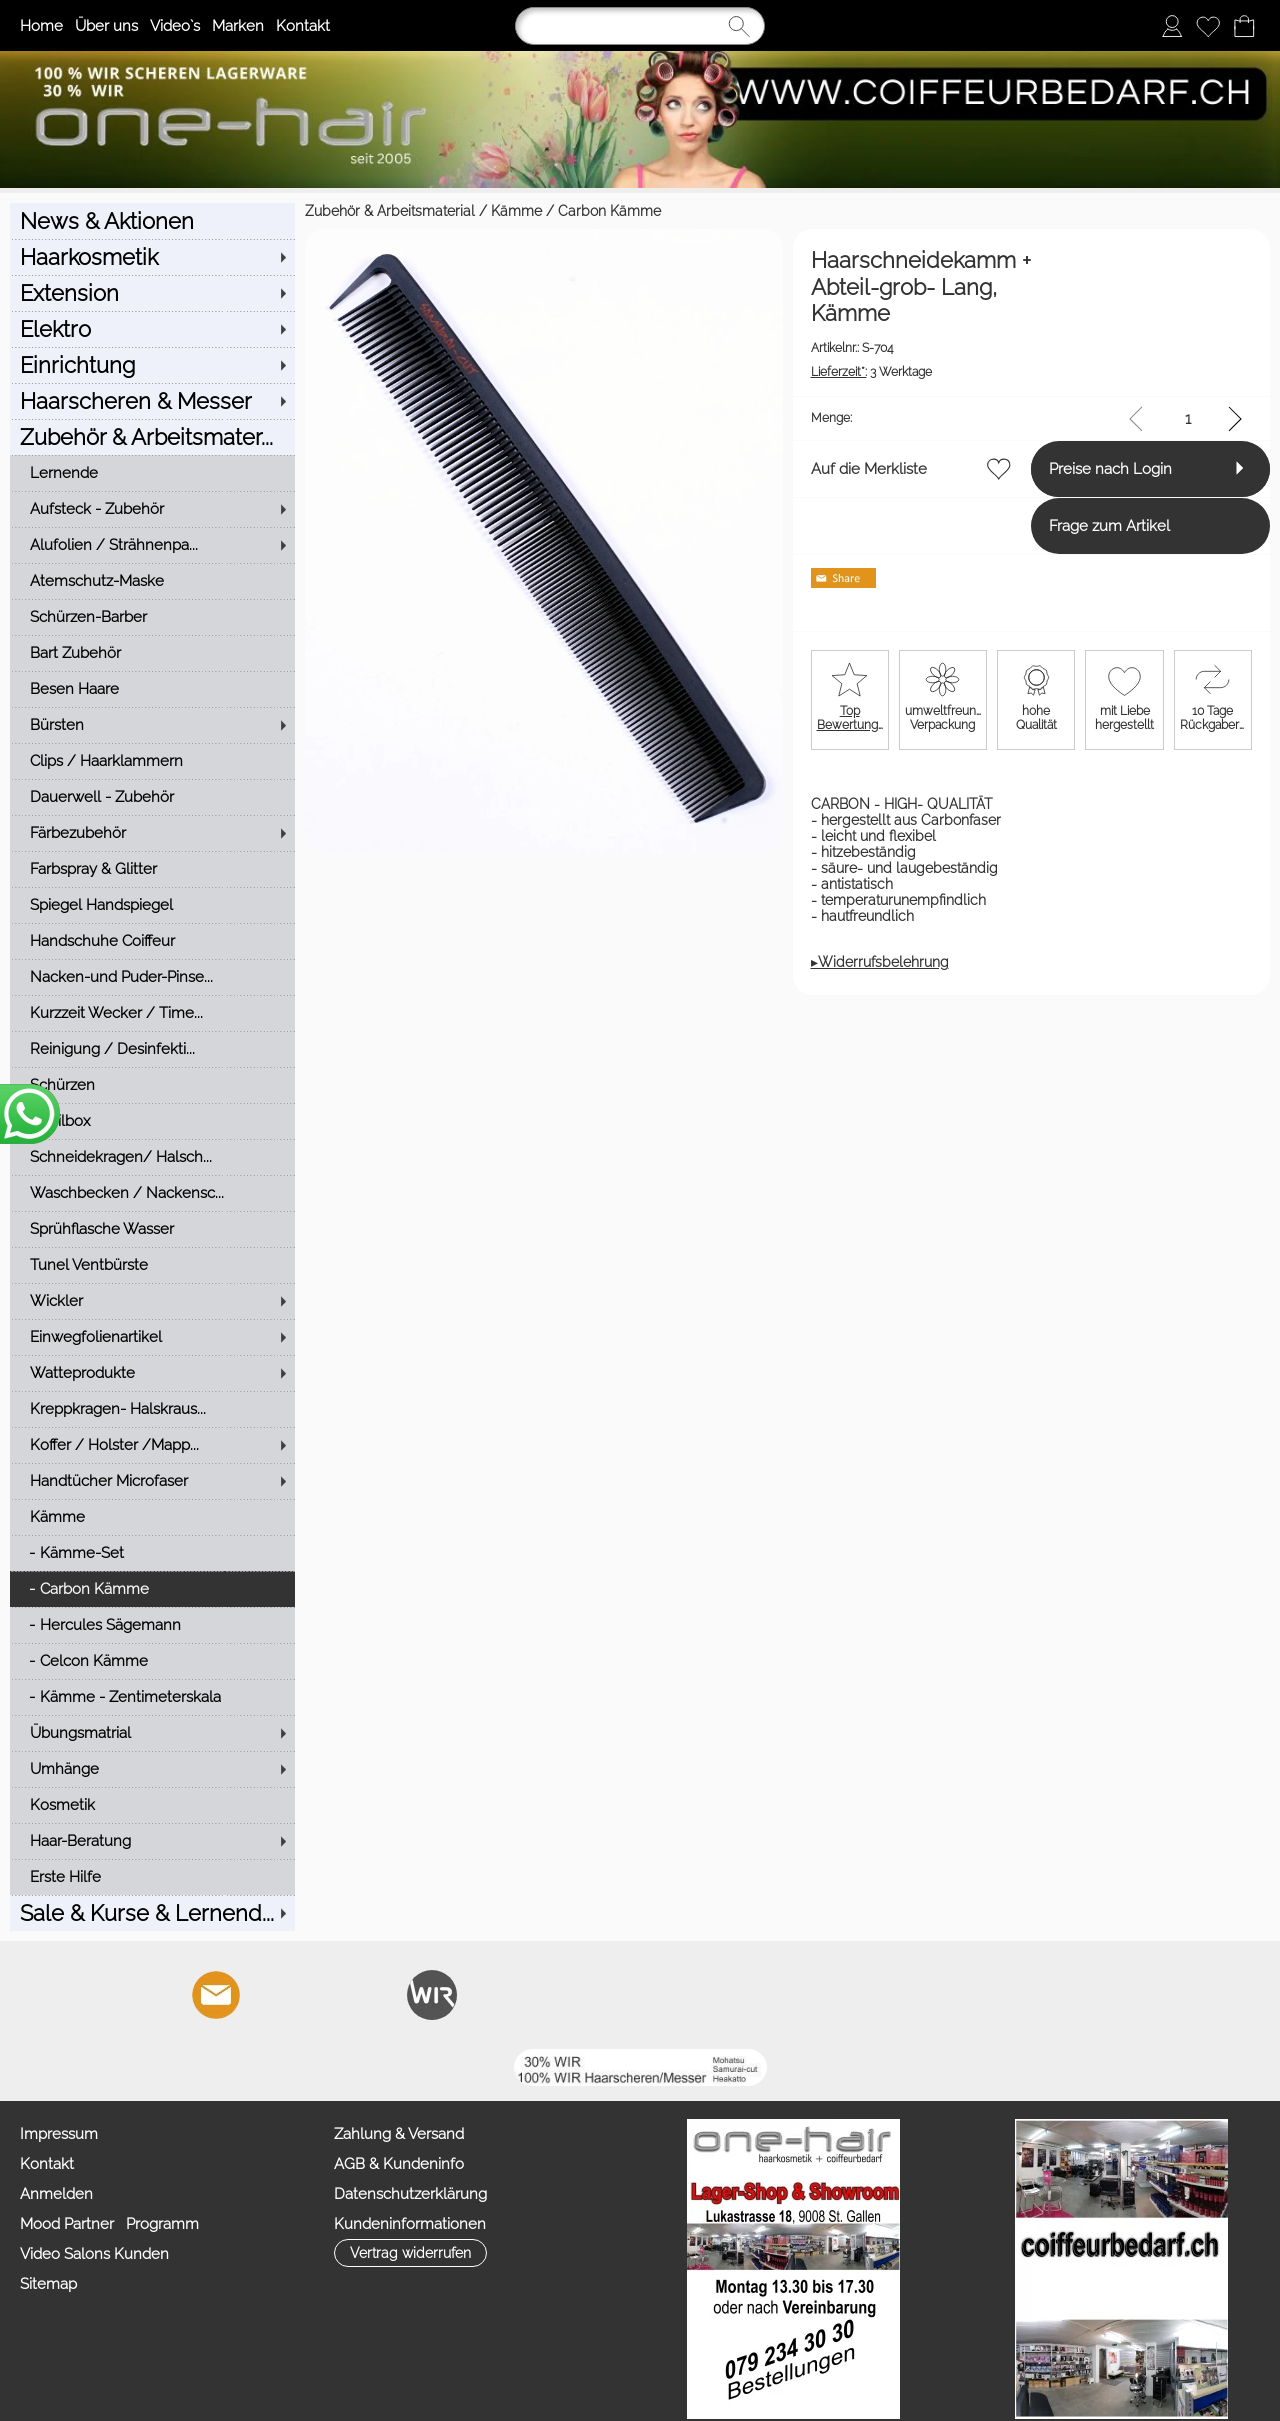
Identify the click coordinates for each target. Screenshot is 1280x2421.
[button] (93, 1995)
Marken (238, 26)
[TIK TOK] (486, 1995)
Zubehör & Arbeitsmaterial (95, 211)
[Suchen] (640, 26)
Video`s (175, 26)
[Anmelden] (1172, 26)
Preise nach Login (1037, 443)
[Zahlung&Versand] (432, 1995)
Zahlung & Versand (399, 2134)
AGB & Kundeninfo (399, 2164)
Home (41, 26)
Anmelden (56, 2194)
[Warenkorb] (1244, 26)
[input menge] (1187, 392)
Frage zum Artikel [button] (1036, 500)
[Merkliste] (1208, 26)
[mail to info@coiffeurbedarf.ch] (216, 1995)
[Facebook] (270, 1995)
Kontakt (303, 26)
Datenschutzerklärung (410, 2194)
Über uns (106, 26)
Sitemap (48, 2284)
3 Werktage (723, 346)
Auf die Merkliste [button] (721, 443)
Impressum (59, 2134)
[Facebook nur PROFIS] (378, 1995)
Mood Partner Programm (109, 2224)
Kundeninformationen (410, 2224)
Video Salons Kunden (94, 2254)
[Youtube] (324, 1995)
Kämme (221, 211)
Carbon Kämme (314, 211)
